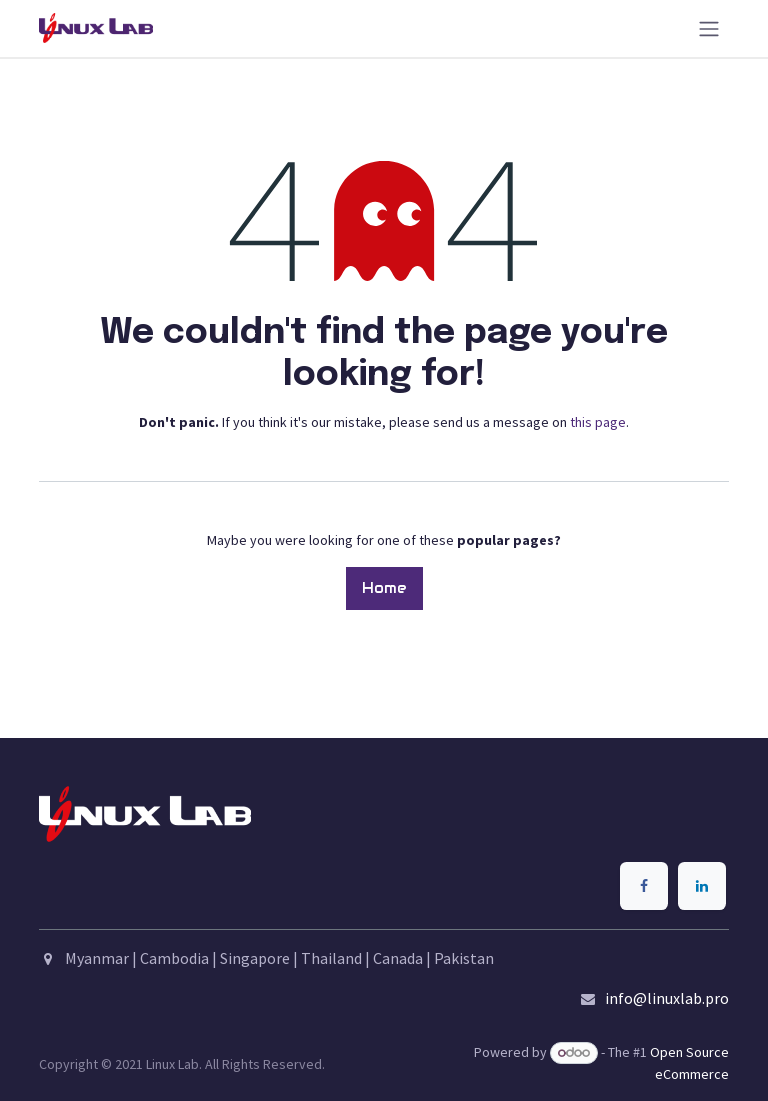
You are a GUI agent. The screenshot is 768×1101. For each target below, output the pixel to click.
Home (384, 588)
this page (598, 422)
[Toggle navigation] (709, 28)
